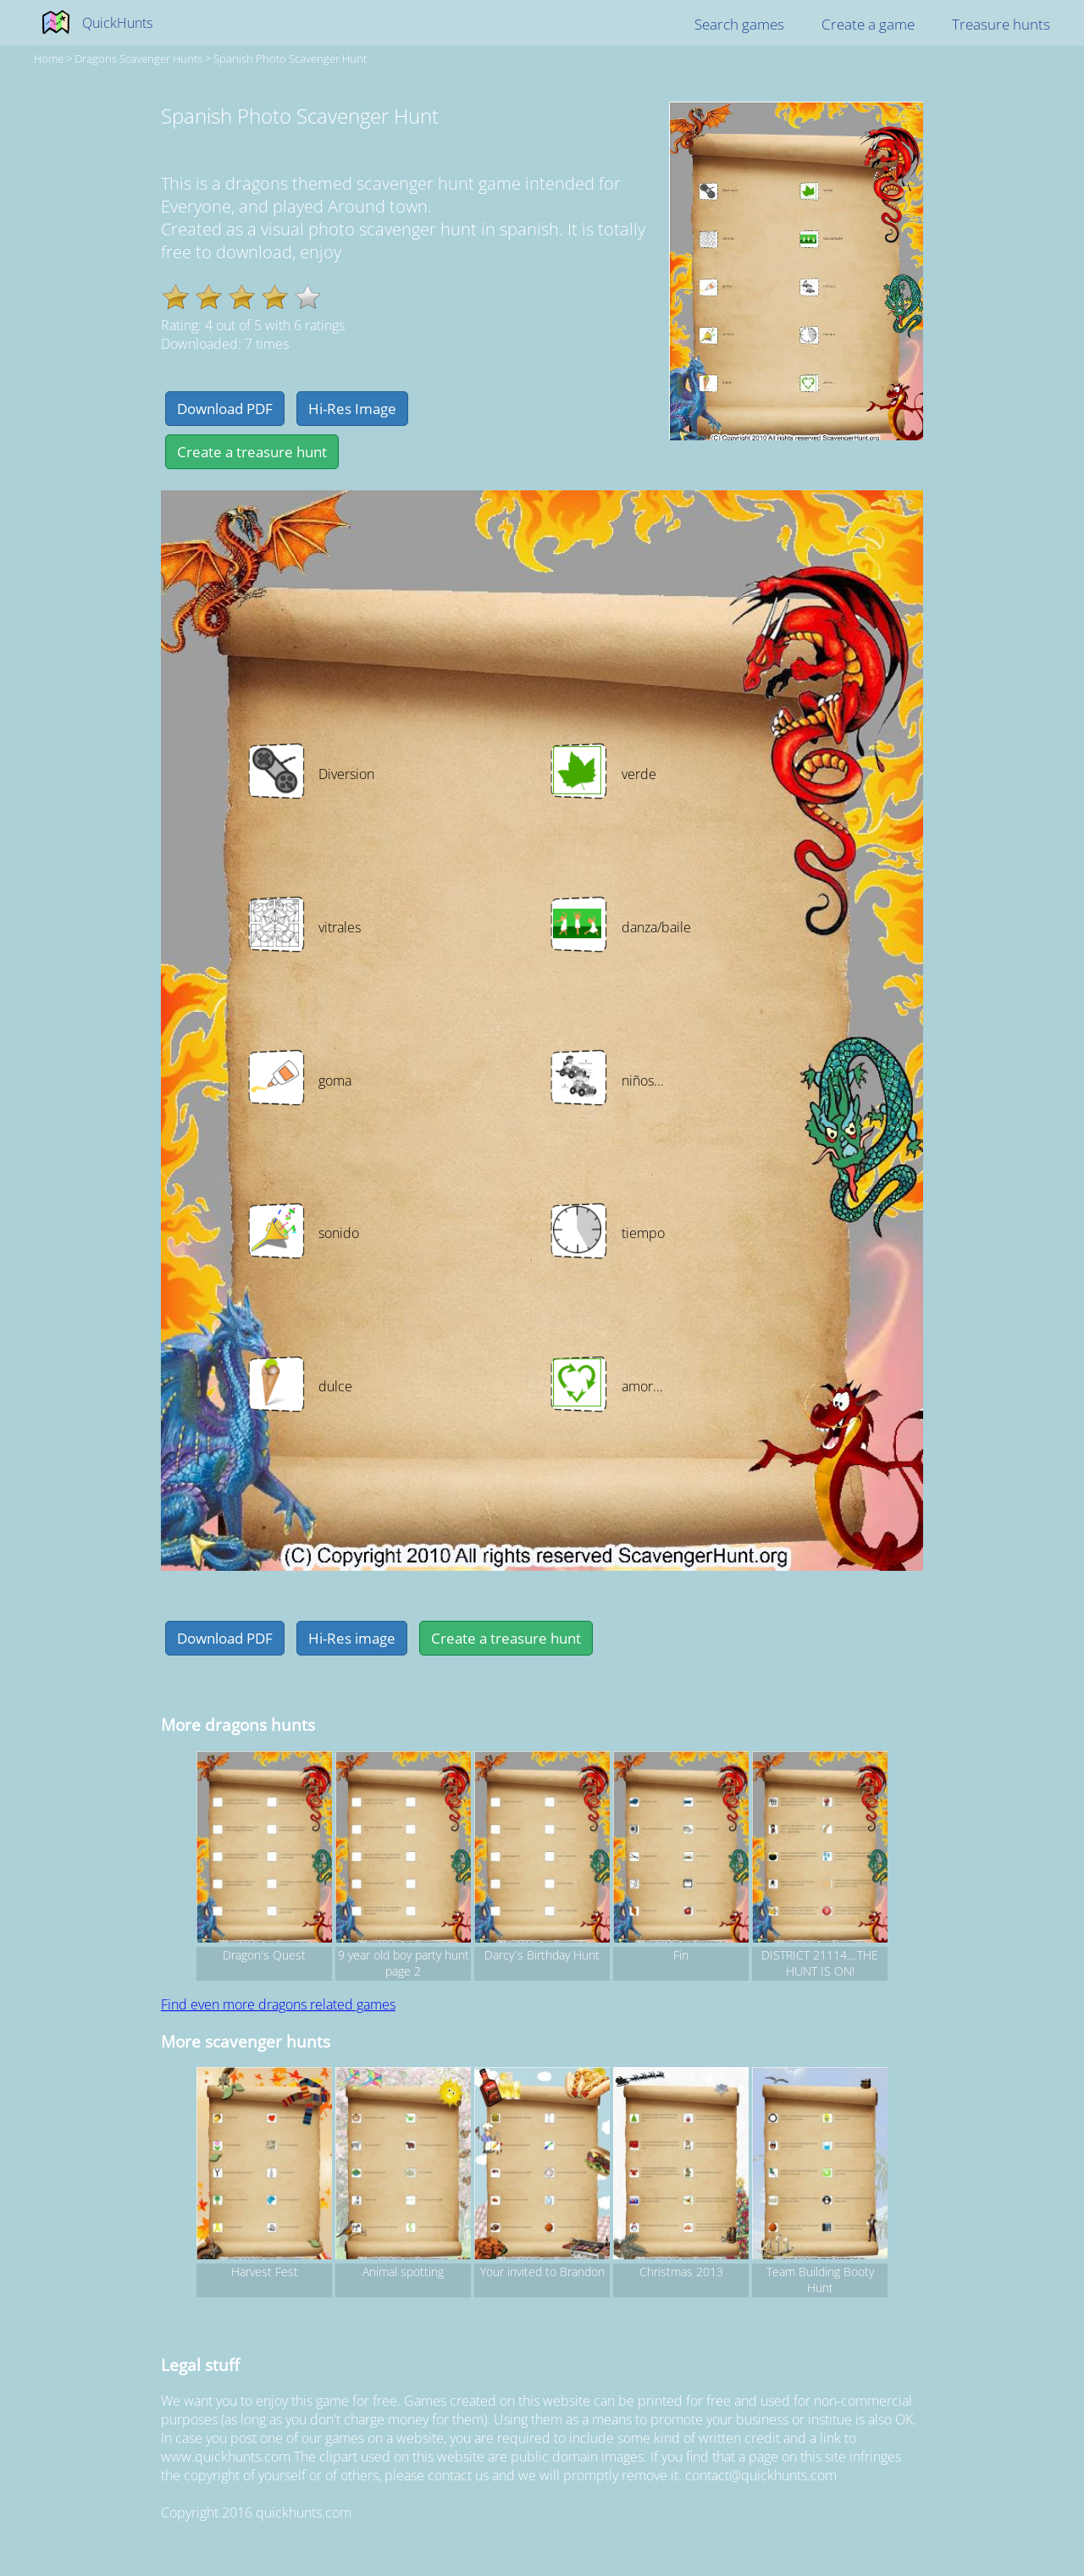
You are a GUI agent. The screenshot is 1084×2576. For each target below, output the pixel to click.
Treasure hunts (1001, 24)
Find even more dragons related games (278, 2004)
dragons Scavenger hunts (138, 58)
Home (49, 58)
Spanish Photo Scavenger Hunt (290, 58)
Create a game (868, 24)
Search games (739, 24)
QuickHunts (117, 23)
